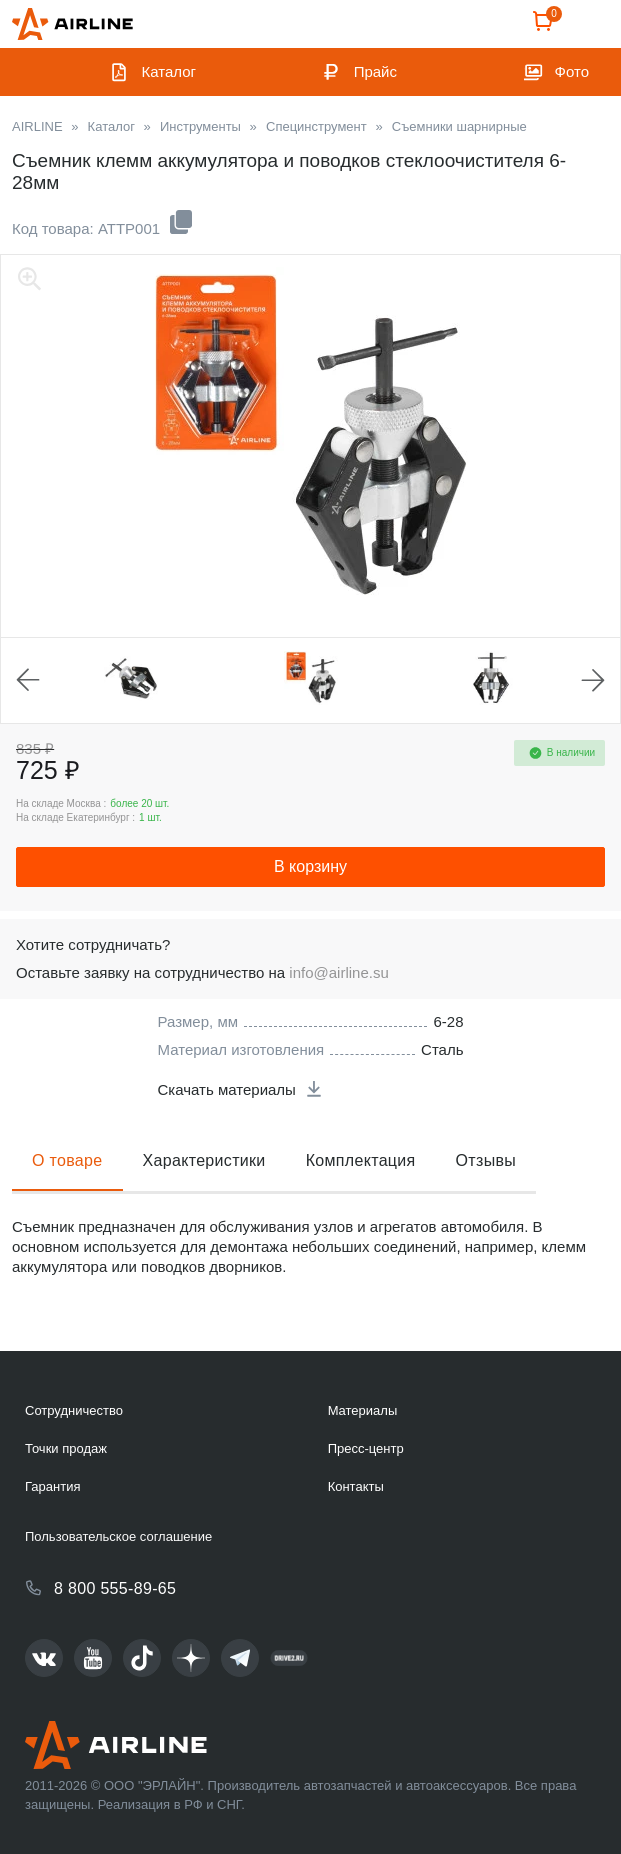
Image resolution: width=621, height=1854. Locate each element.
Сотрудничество (74, 1410)
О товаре (67, 1160)
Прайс (375, 71)
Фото (572, 71)
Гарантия (52, 1486)
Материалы (363, 1410)
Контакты (356, 1486)
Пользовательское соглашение (118, 1536)
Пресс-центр (366, 1448)
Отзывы (486, 1160)
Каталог (169, 71)
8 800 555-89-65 (115, 1588)
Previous (28, 680)
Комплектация (361, 1160)
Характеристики (204, 1160)
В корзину (310, 866)
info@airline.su (338, 972)
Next (593, 680)
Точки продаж (66, 1448)
